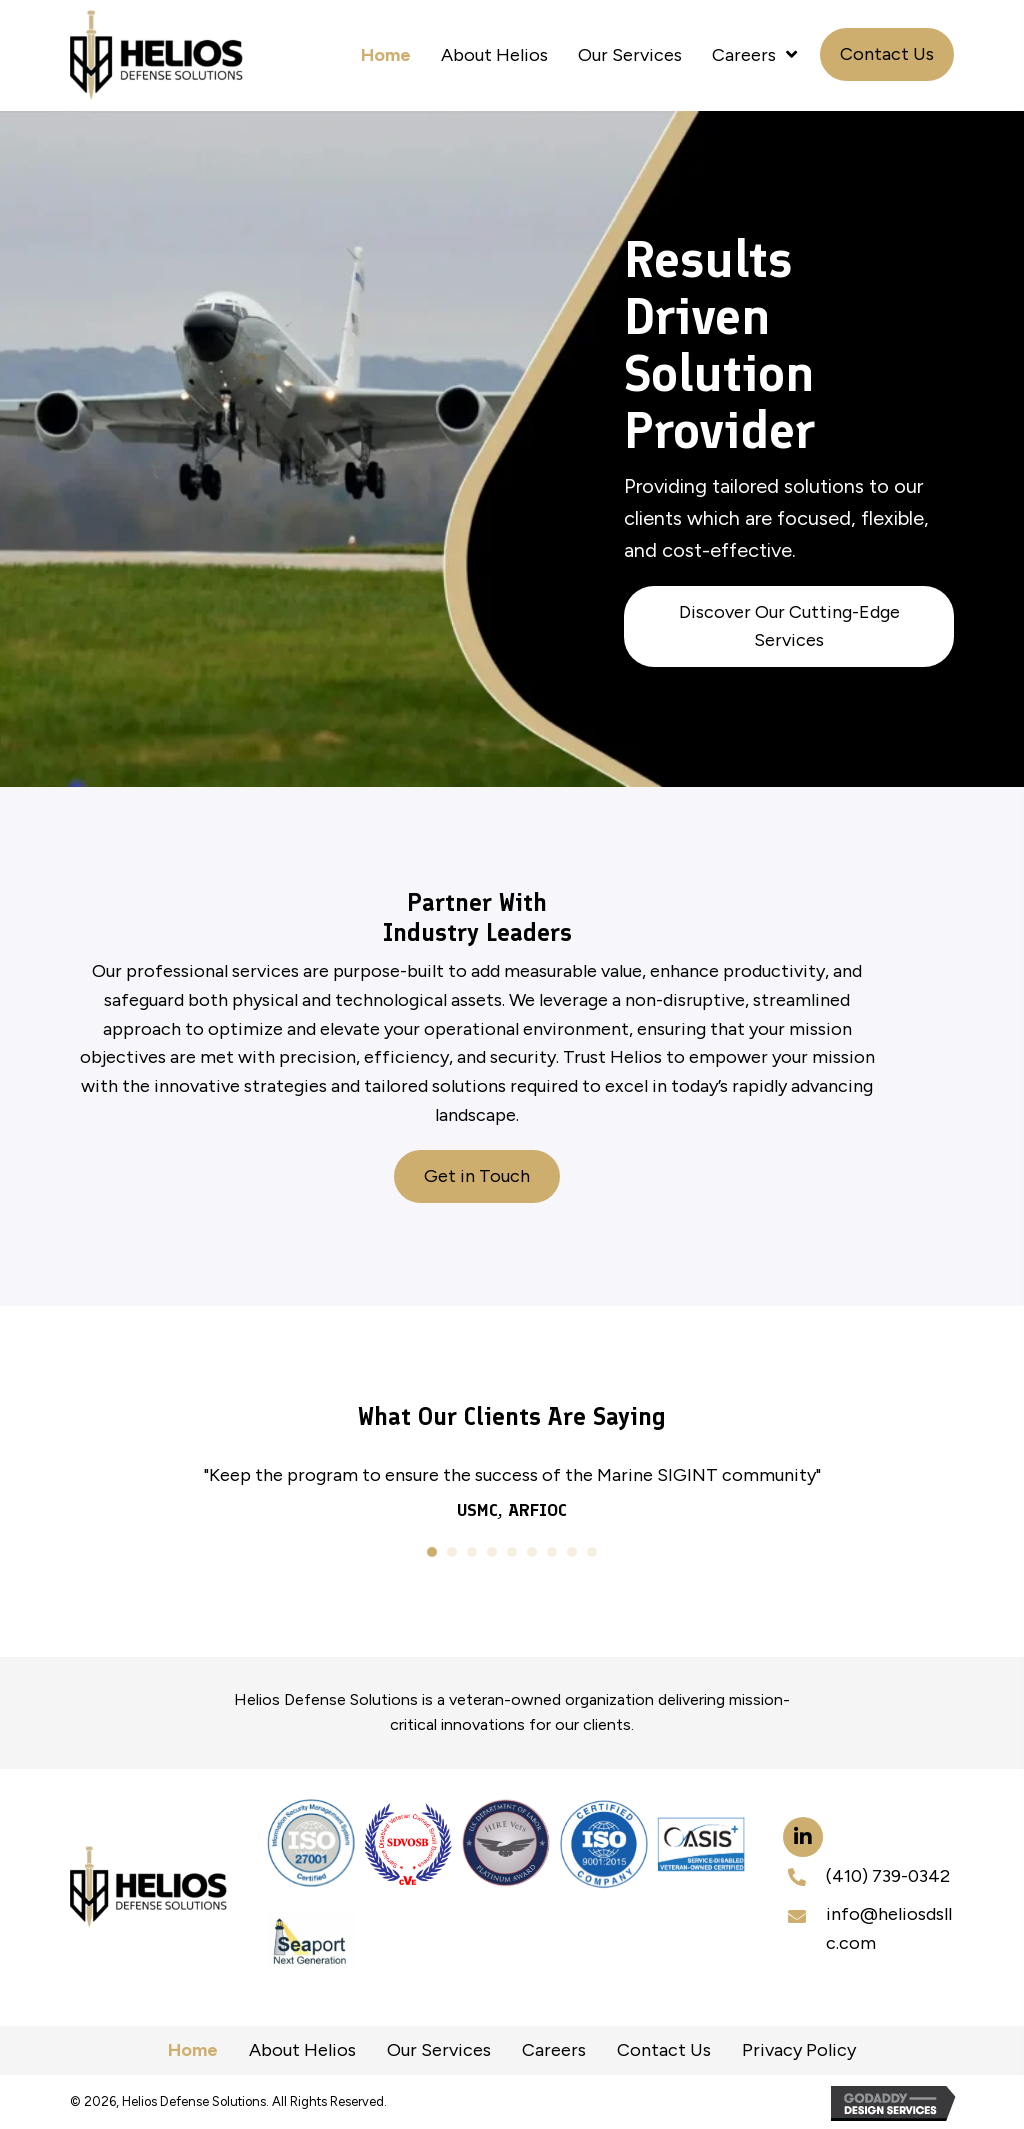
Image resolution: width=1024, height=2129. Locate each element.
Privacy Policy (799, 2050)
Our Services (439, 2050)
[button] (887, 54)
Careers (554, 2050)
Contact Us (664, 2050)
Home (193, 2050)
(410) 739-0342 (888, 1876)
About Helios (302, 2050)
